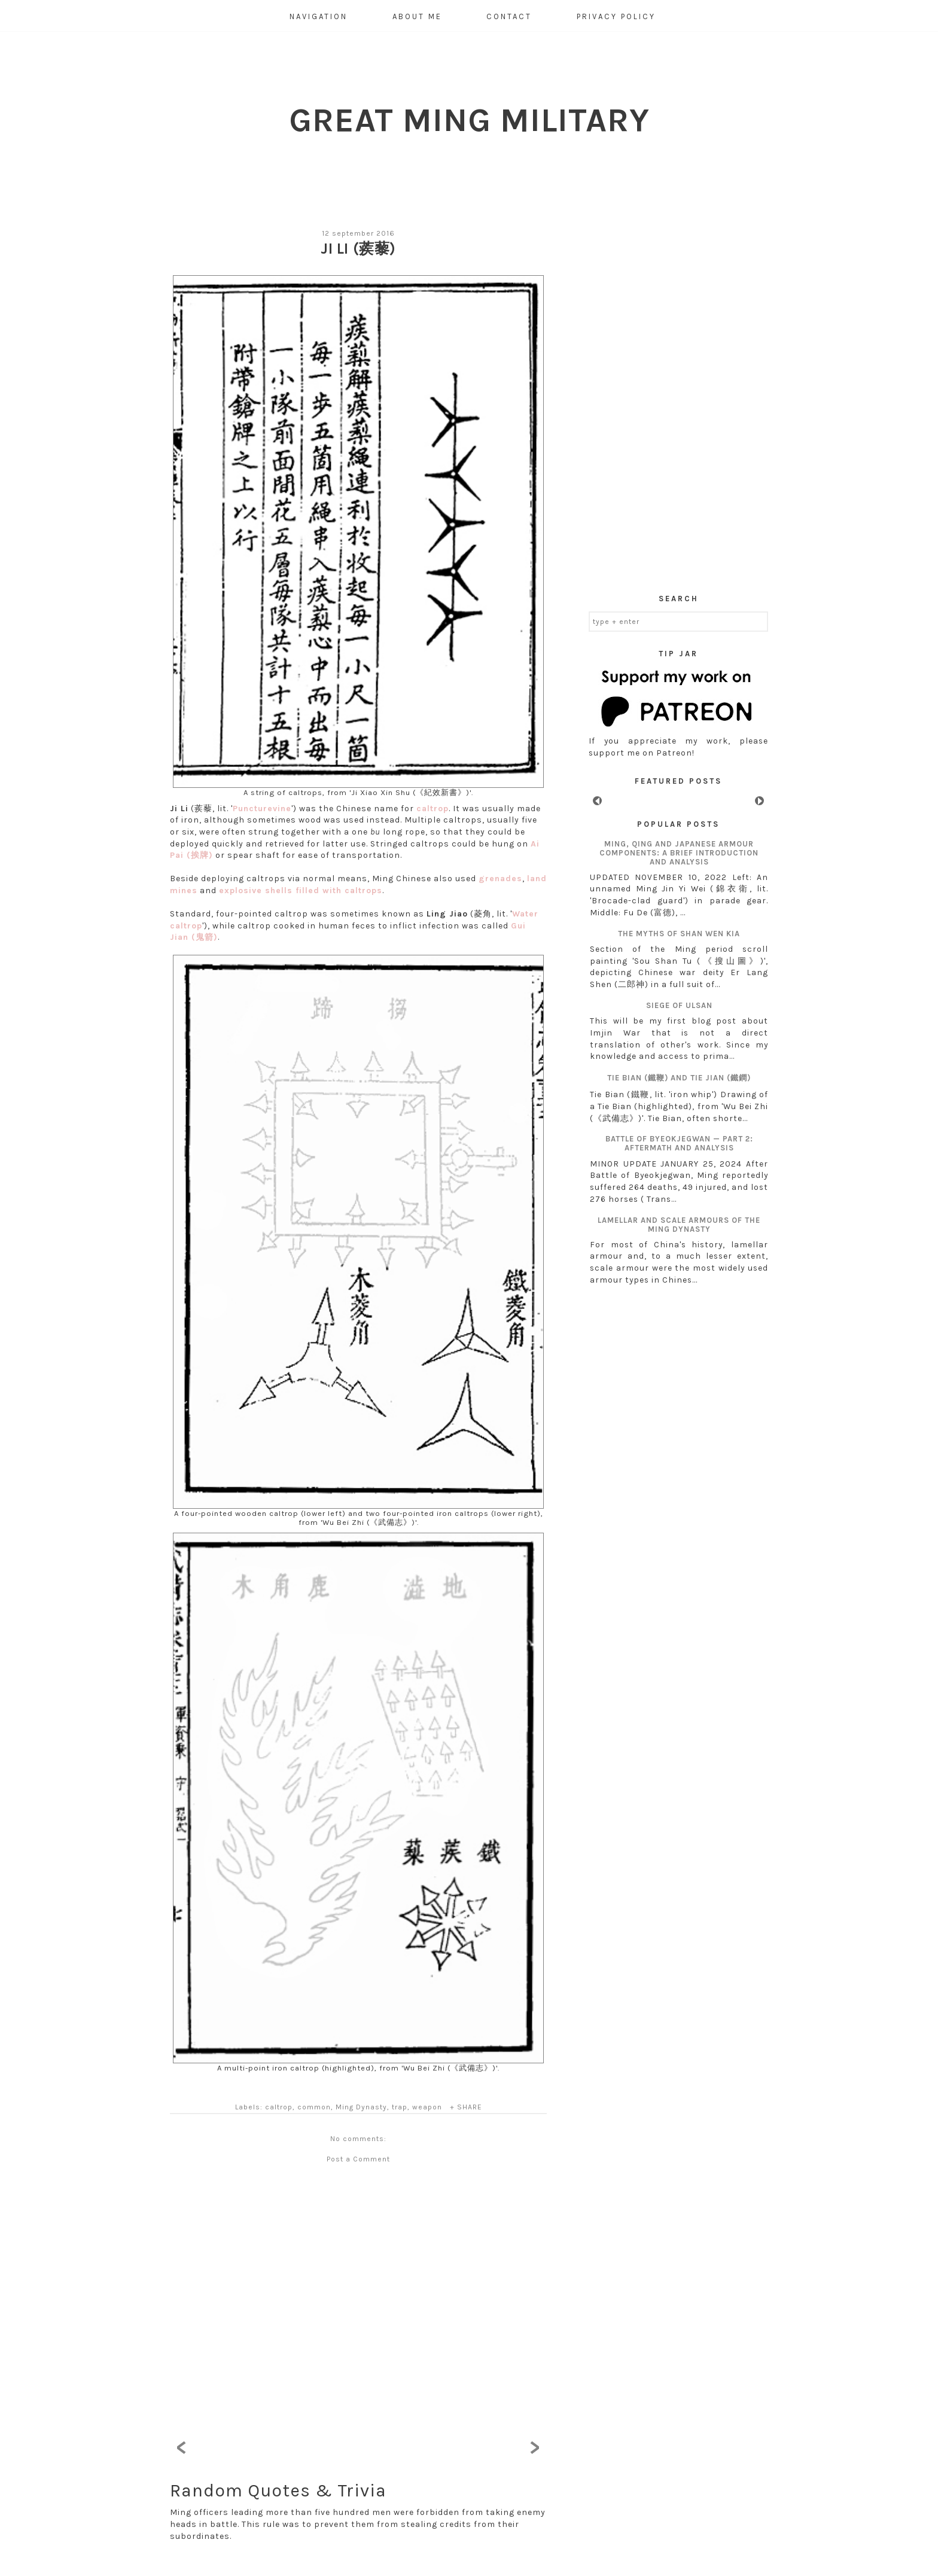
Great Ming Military (469, 120)
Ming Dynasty (361, 2107)
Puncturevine (262, 808)
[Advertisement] (678, 397)
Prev (597, 800)
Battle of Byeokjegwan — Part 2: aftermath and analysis (679, 1143)
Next (759, 800)
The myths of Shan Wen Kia (679, 933)
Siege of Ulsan (679, 1005)
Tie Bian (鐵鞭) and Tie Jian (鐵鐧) (679, 1077)
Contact (509, 16)
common (314, 2107)
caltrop (432, 808)
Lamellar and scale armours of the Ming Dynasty (679, 1225)
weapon (427, 2107)
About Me (417, 16)
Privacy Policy (616, 16)
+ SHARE (466, 2107)
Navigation (319, 16)
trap (399, 2107)
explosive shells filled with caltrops (300, 890)
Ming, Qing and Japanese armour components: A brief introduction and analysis (679, 852)
